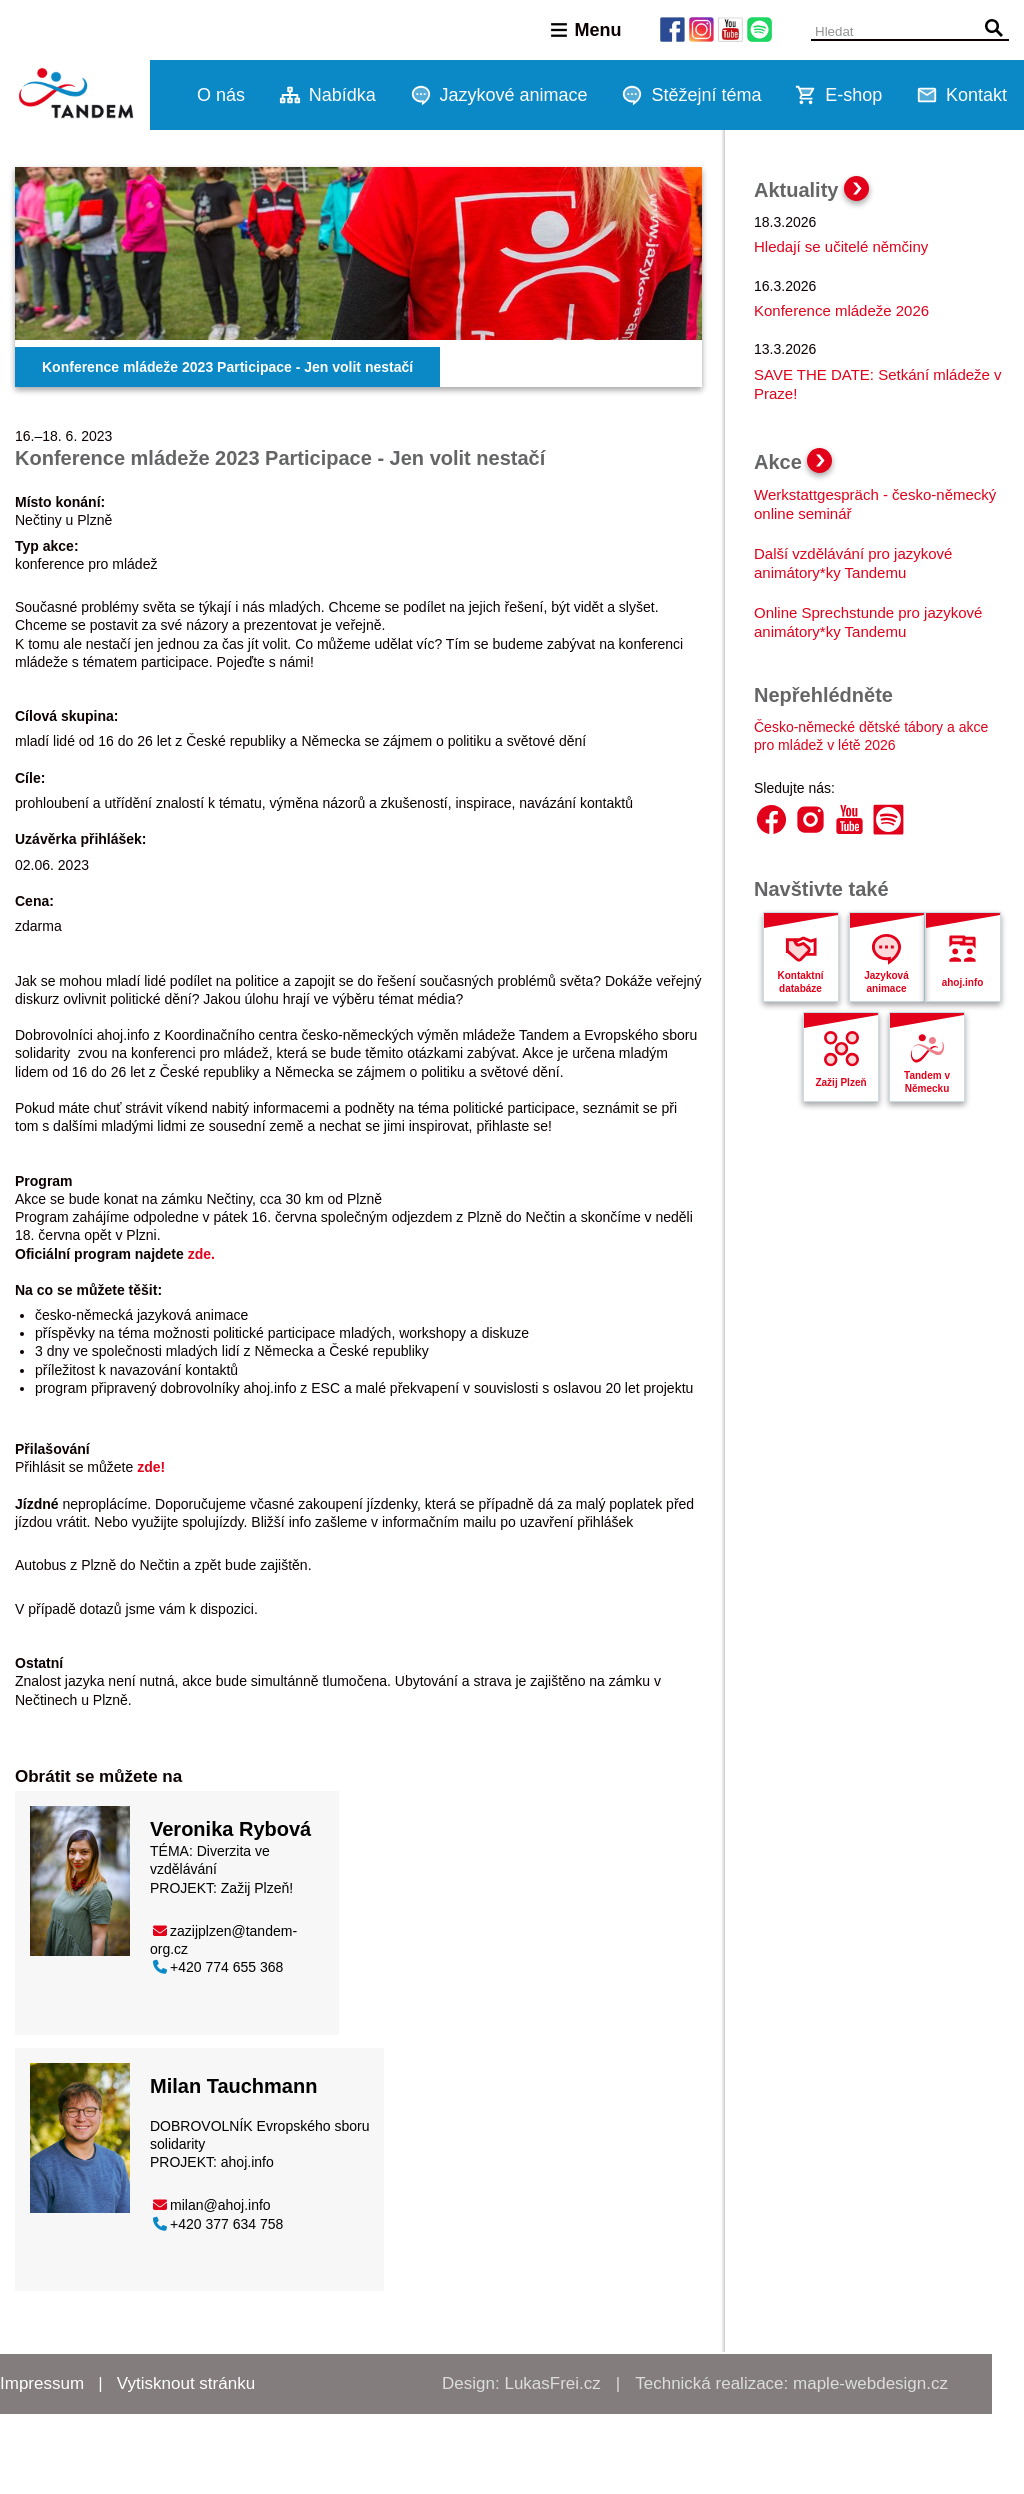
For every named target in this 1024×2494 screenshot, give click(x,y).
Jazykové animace (514, 95)
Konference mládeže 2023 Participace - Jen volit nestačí (227, 367)
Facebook (771, 819)
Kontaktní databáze (800, 982)
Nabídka (342, 95)
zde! (151, 1467)
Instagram (810, 819)
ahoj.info (245, 2162)
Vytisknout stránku (186, 2383)
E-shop (853, 95)
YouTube (849, 819)
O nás (221, 95)
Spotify (888, 819)
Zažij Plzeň (840, 1082)
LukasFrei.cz (552, 2383)
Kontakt (976, 95)
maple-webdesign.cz (870, 2383)
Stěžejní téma (706, 95)
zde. (201, 1254)
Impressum (42, 2383)
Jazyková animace (886, 982)
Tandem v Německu (927, 1082)
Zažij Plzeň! (257, 1888)
